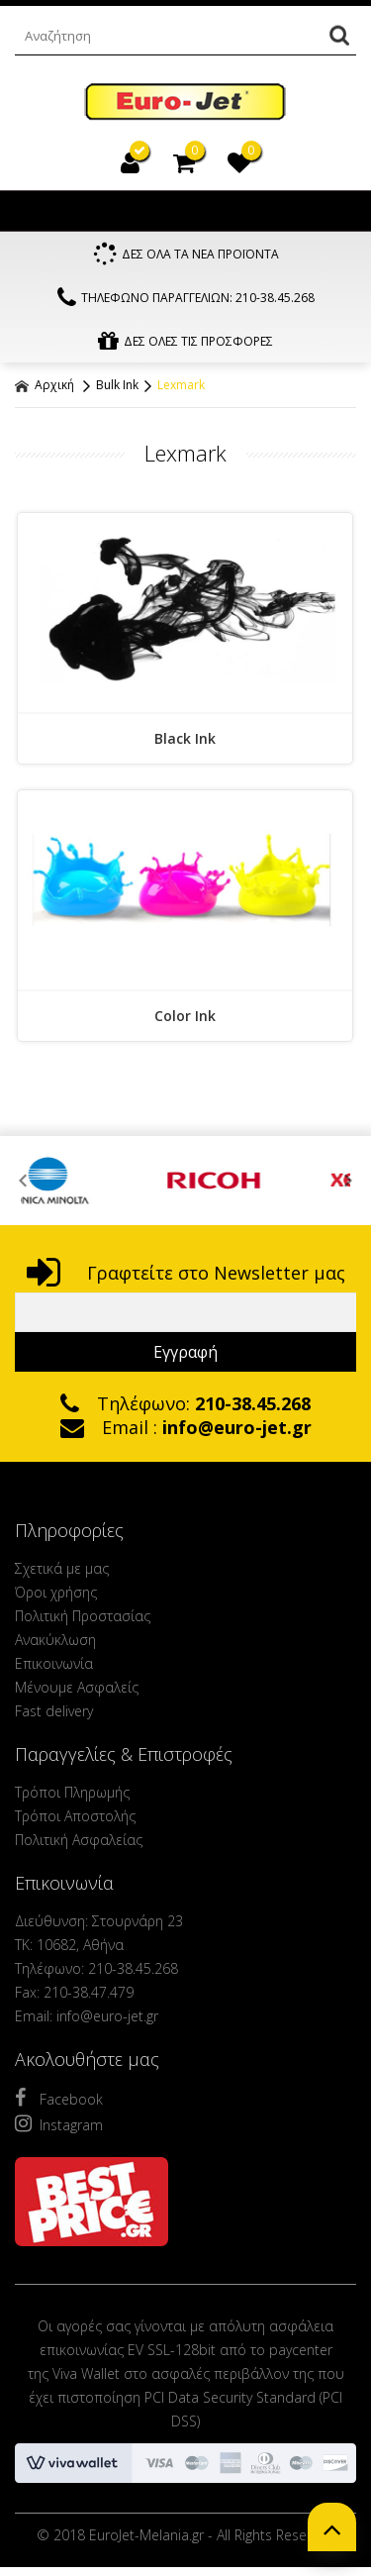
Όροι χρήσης (56, 1592)
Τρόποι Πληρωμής (72, 1792)
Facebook (59, 2098)
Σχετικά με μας (62, 1568)
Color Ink (185, 1015)
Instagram (59, 2123)
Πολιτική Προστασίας (82, 1615)
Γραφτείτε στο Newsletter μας (186, 1272)
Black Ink (185, 738)
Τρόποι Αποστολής (75, 1815)
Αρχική (44, 384)
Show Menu (34, 211)
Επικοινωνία (54, 1663)
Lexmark (181, 384)
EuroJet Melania (185, 102)
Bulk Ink (117, 384)
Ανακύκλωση (55, 1639)
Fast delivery (54, 1710)
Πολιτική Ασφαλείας (78, 1839)
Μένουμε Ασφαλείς (77, 1687)
